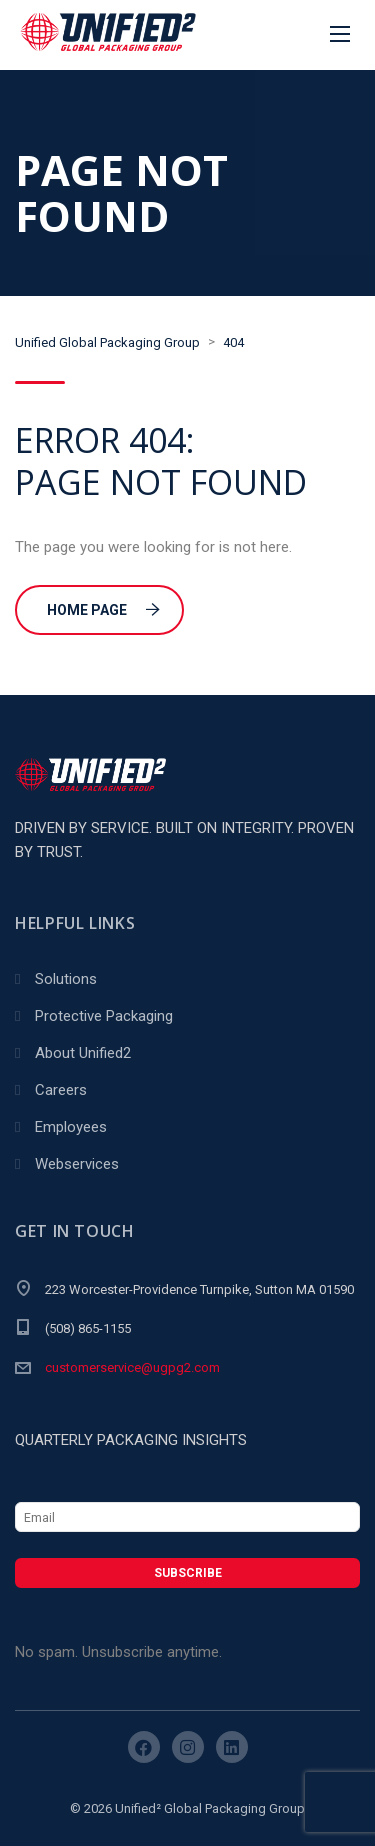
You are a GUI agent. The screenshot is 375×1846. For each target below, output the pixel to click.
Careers (61, 1090)
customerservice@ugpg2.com (132, 1367)
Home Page (103, 610)
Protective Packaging (104, 1016)
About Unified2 (83, 1053)
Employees (71, 1127)
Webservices (77, 1164)
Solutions (66, 979)
